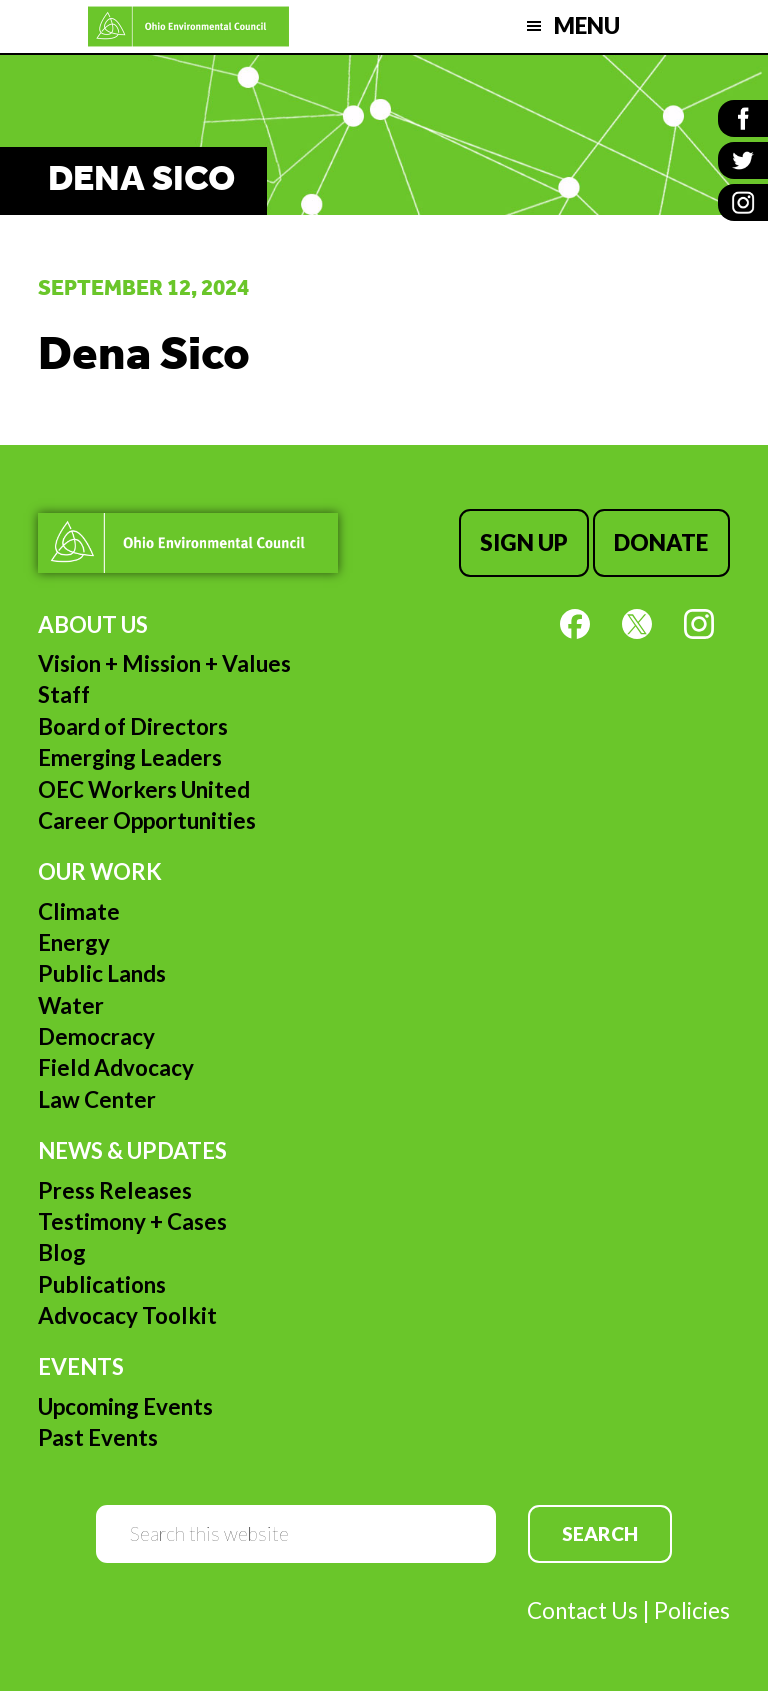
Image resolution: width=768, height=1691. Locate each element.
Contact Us (582, 1610)
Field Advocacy (116, 1067)
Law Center (97, 1099)
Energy (74, 942)
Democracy (96, 1036)
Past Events (98, 1437)
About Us (93, 624)
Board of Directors (133, 726)
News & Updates (132, 1150)
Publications (102, 1284)
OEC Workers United (144, 789)
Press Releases (115, 1190)
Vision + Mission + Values (164, 663)
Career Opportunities (147, 820)
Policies (692, 1610)
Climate (79, 911)
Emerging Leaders (130, 757)
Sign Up (524, 542)
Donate (661, 542)
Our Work (100, 871)
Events (81, 1366)
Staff (64, 694)
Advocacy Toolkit (127, 1315)
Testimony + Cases (132, 1221)
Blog (62, 1252)
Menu (587, 25)
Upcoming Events (125, 1406)
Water (71, 1005)
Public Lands (102, 973)
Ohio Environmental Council (188, 26)
